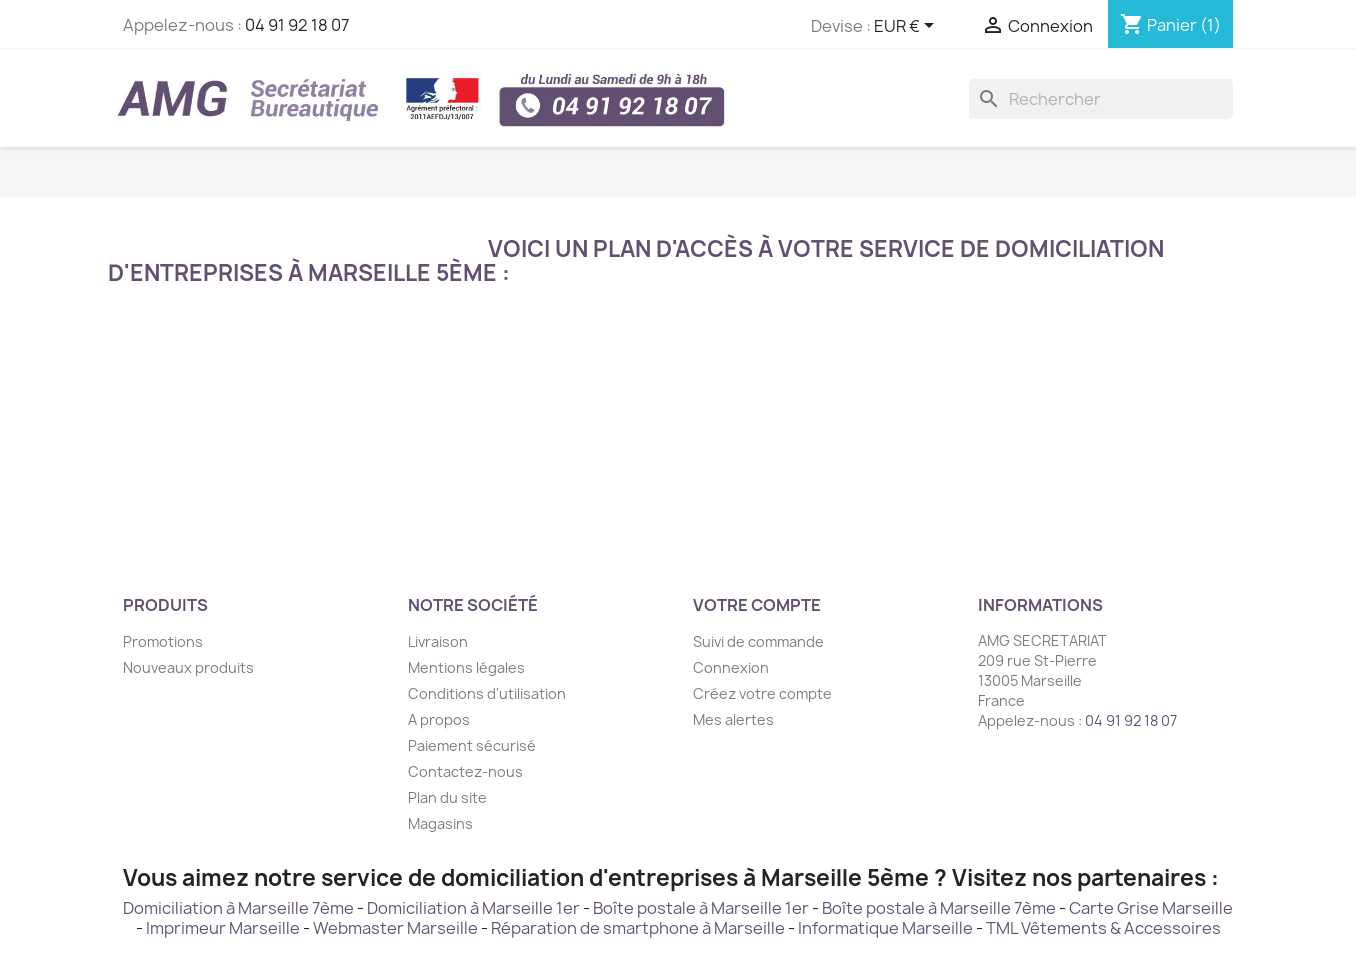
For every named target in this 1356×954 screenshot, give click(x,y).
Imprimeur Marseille (223, 928)
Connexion (731, 667)
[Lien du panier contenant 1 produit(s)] (1170, 25)
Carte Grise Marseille (1151, 908)
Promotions (163, 641)
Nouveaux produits (188, 667)
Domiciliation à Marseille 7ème (238, 908)
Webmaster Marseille (395, 928)
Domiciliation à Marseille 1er (473, 908)
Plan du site (447, 797)
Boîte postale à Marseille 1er (701, 908)
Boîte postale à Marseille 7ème (939, 908)
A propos (439, 719)
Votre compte (757, 605)
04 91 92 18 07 (297, 25)
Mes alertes (733, 719)
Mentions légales (466, 667)
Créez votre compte (762, 693)
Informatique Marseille (885, 928)
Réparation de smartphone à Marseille (638, 928)
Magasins (440, 823)
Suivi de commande (758, 641)
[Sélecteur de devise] (907, 27)
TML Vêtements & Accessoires (1103, 928)
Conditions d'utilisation (487, 693)
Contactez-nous (465, 771)
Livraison (438, 641)
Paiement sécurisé (472, 745)
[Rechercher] (1101, 99)
